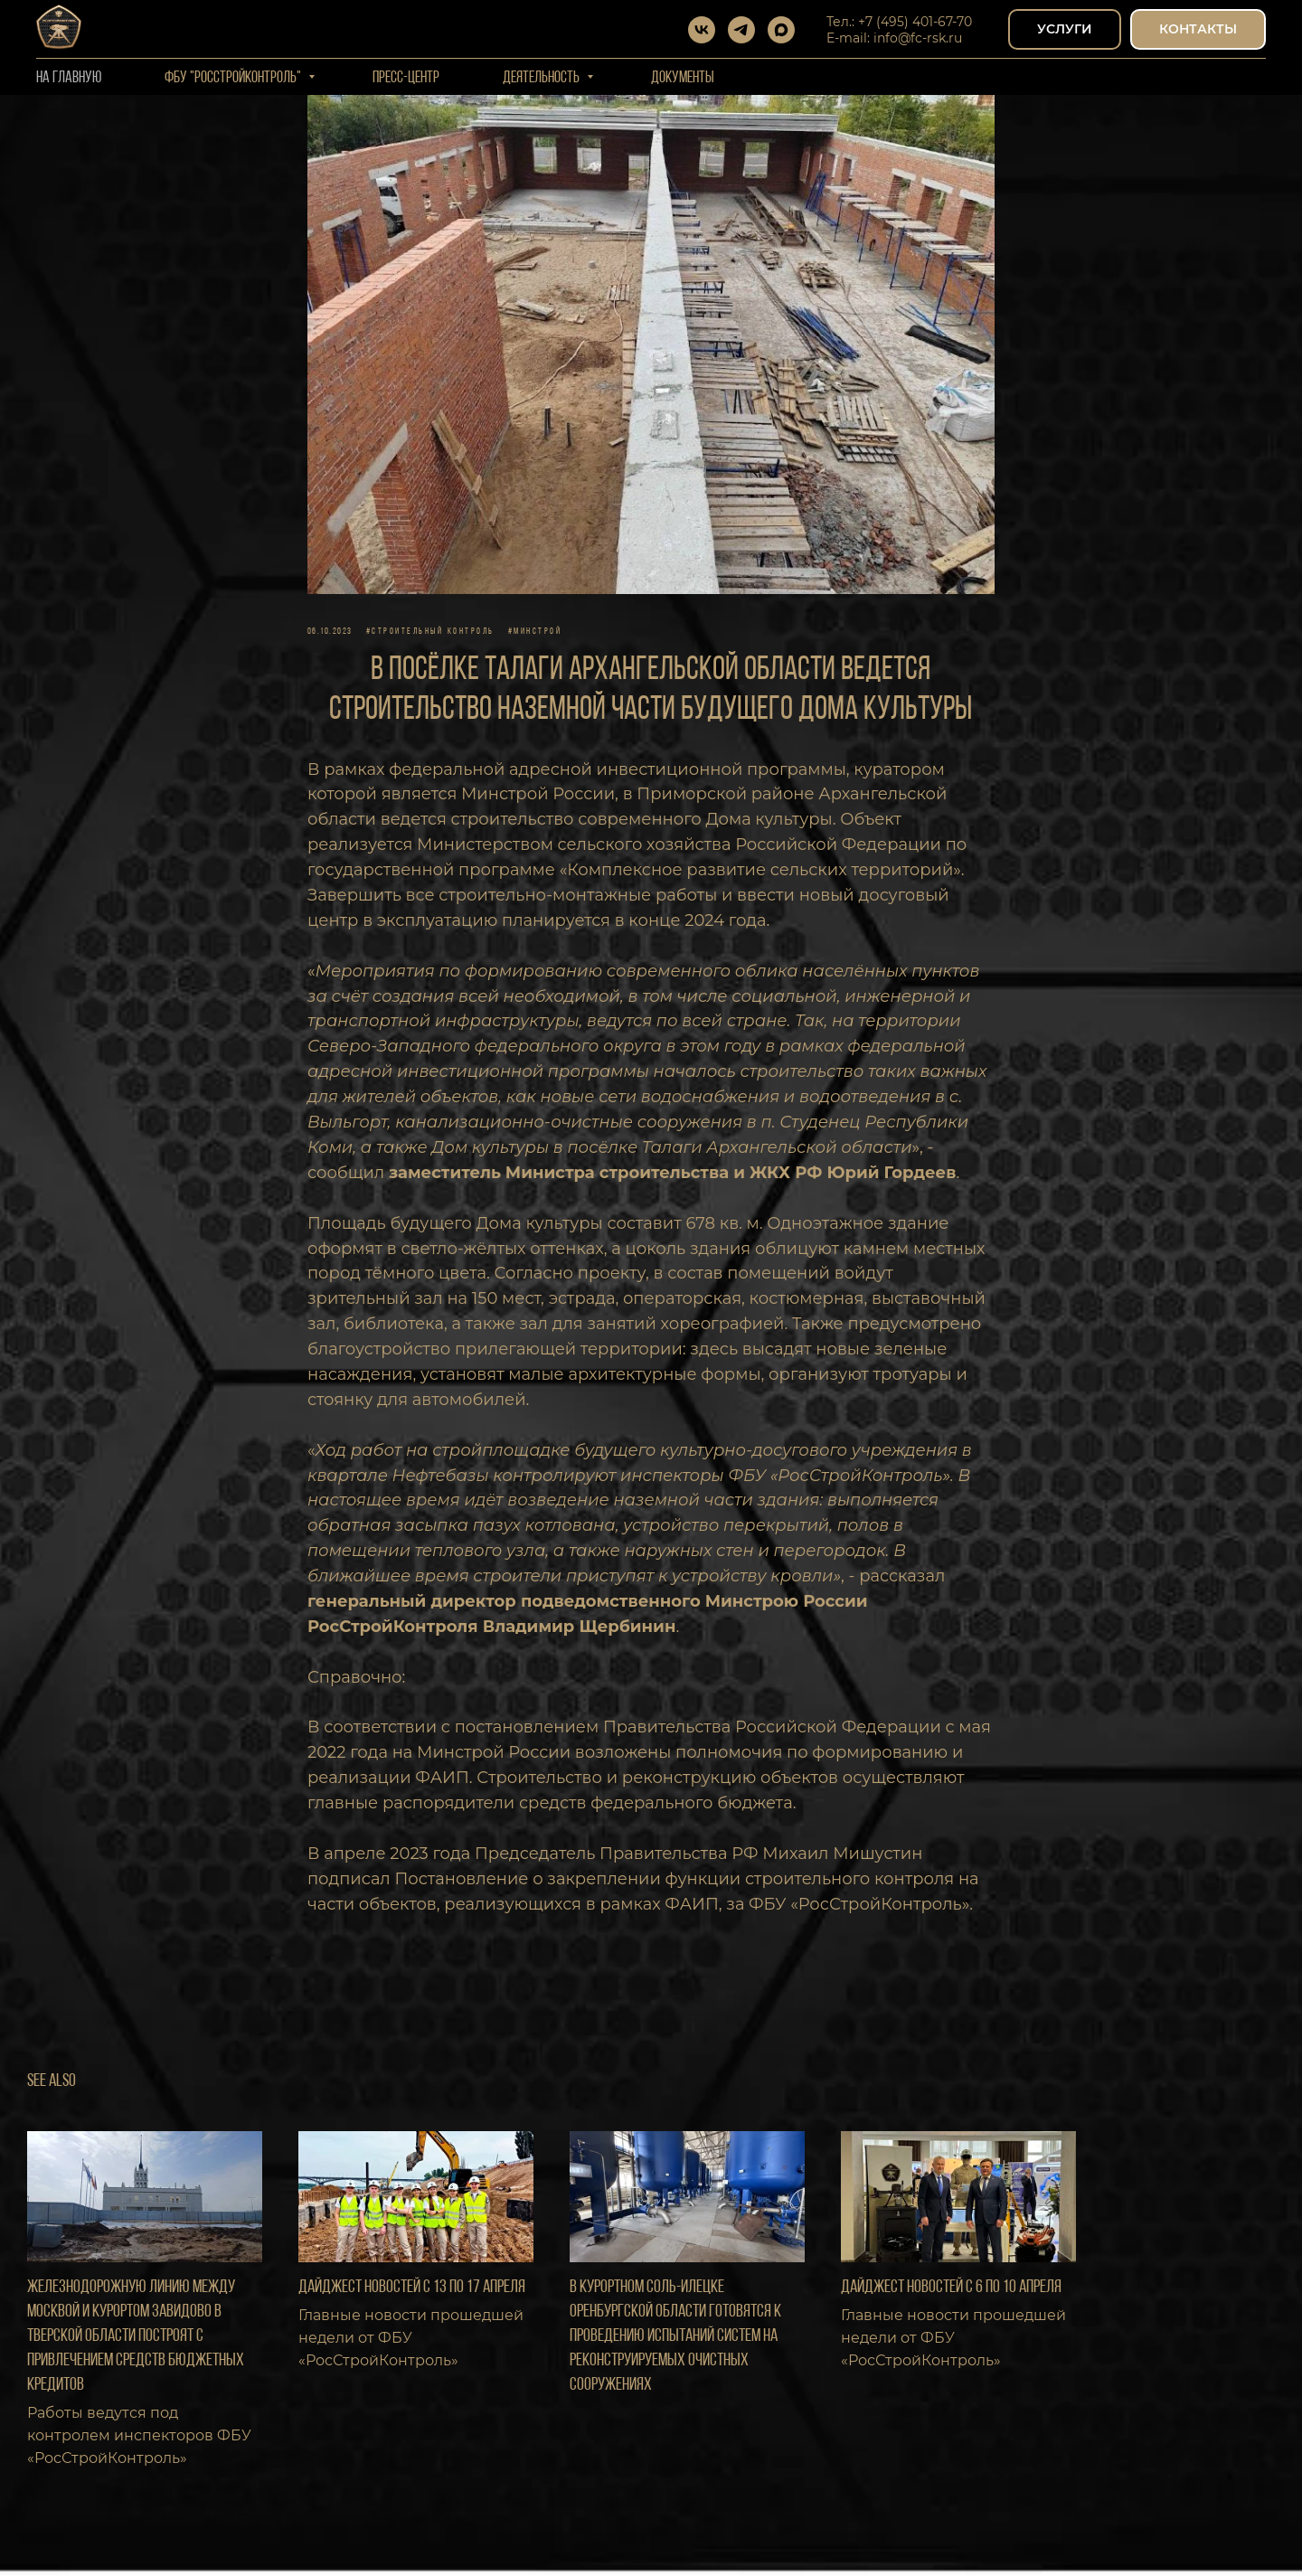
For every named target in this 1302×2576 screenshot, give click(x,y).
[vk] (701, 29)
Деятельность (542, 78)
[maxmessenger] (781, 29)
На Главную (68, 78)
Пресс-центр (406, 78)
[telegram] (741, 29)
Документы (682, 78)
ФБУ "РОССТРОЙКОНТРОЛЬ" (234, 78)
